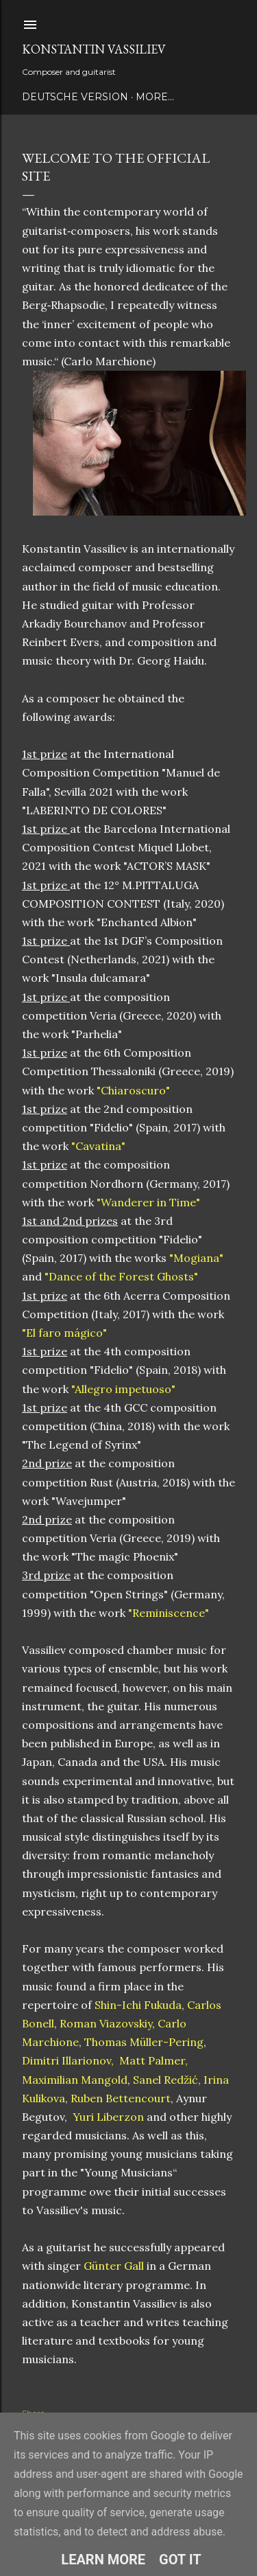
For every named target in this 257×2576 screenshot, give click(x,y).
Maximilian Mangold (74, 2079)
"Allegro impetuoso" (123, 1389)
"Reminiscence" (168, 1613)
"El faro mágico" (64, 1332)
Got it (180, 2559)
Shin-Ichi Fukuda (138, 2005)
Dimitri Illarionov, (68, 2060)
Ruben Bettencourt (121, 2098)
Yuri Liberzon (110, 2117)
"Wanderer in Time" (148, 1202)
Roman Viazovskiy (104, 2023)
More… (155, 97)
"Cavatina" (98, 1146)
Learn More (103, 2559)
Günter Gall (114, 2266)
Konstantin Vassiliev (94, 49)
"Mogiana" (196, 1258)
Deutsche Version (75, 97)
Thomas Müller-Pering (144, 2042)
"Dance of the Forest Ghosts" (121, 1276)
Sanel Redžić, (165, 2079)
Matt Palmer (152, 2060)
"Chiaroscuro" (133, 1090)
